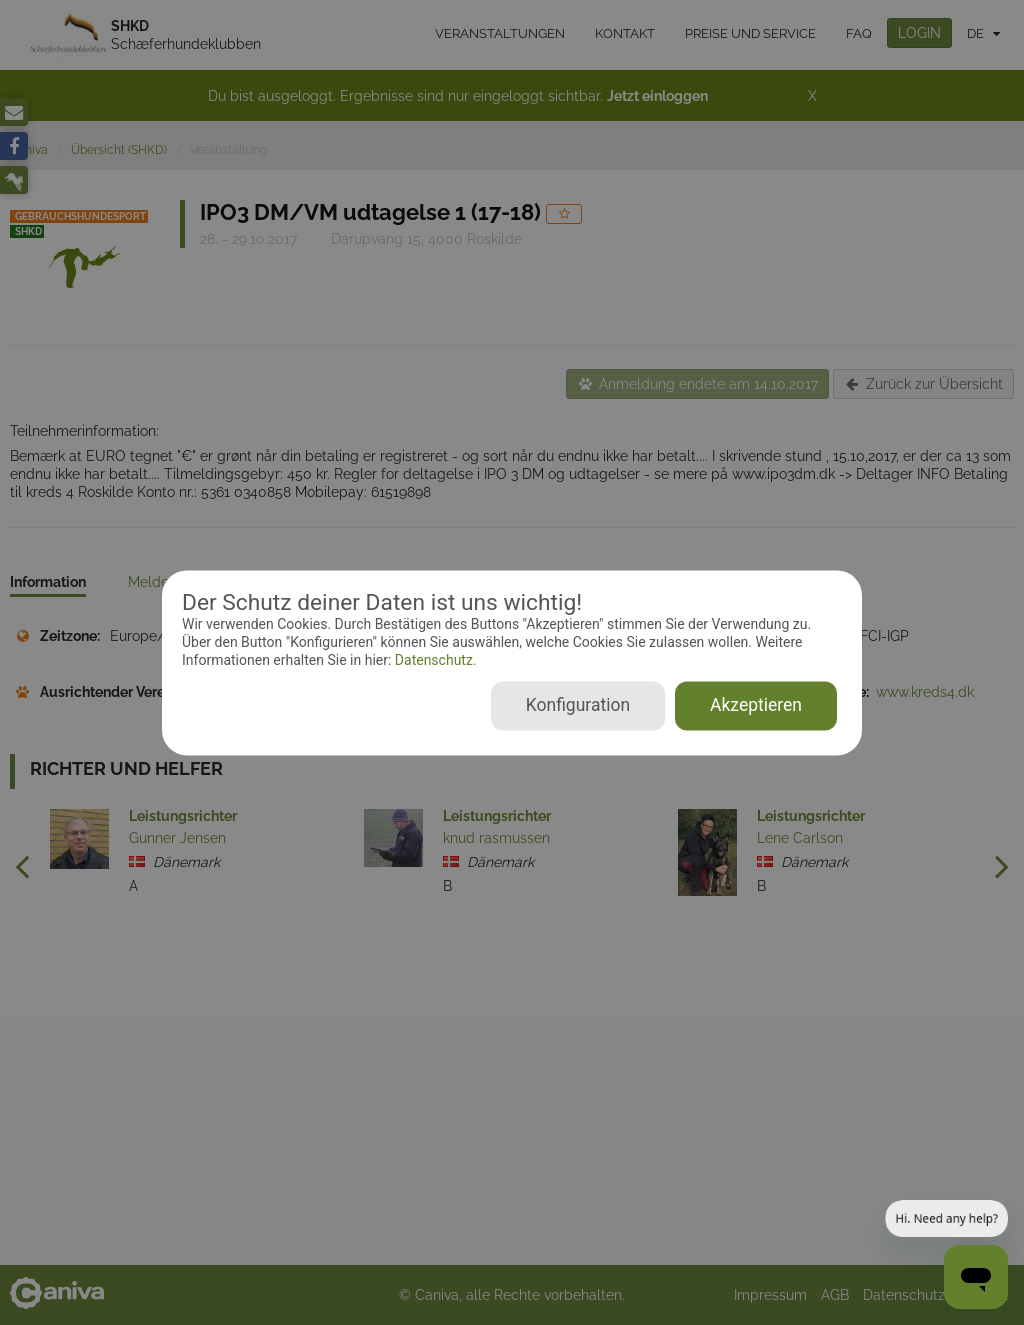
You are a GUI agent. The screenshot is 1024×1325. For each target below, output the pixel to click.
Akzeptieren (756, 705)
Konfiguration (578, 705)
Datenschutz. (433, 661)
